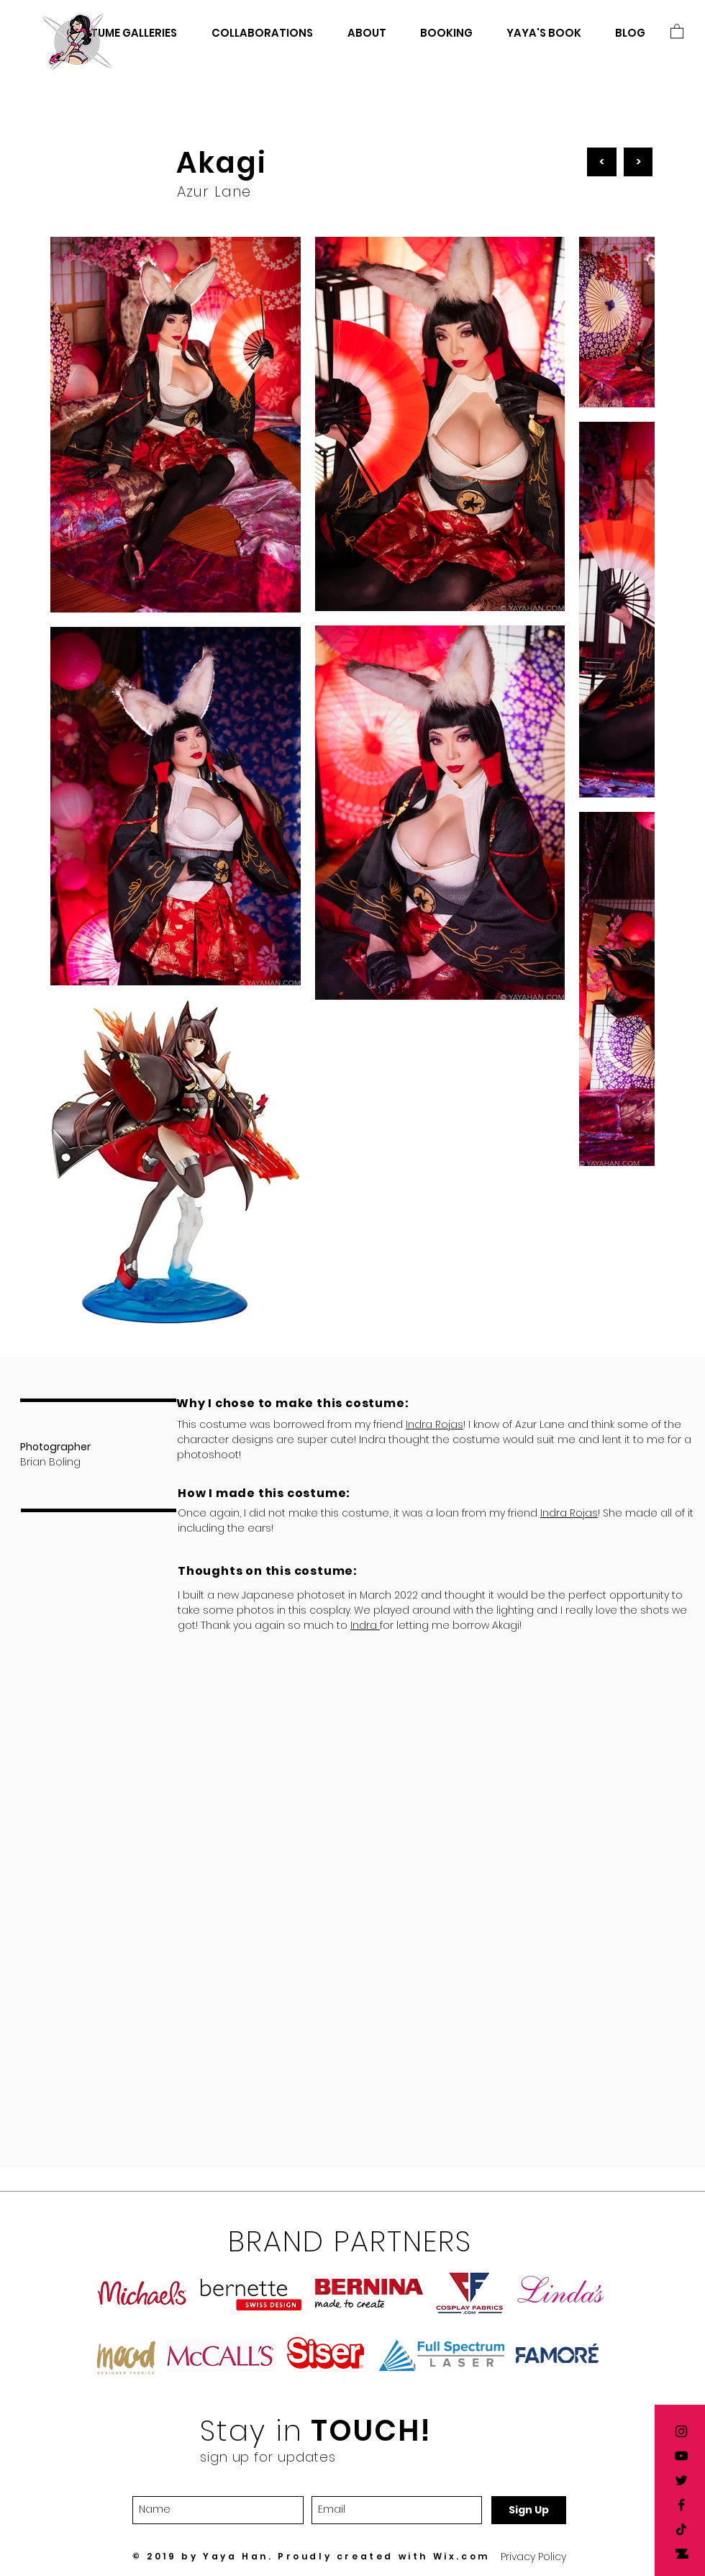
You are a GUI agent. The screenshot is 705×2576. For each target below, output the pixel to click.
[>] (638, 162)
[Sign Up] (528, 2510)
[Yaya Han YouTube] (681, 2456)
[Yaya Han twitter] (681, 2480)
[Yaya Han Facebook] (681, 2505)
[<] (602, 162)
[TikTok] (681, 2529)
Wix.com (461, 2556)
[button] (676, 30)
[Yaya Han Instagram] (681, 2431)
